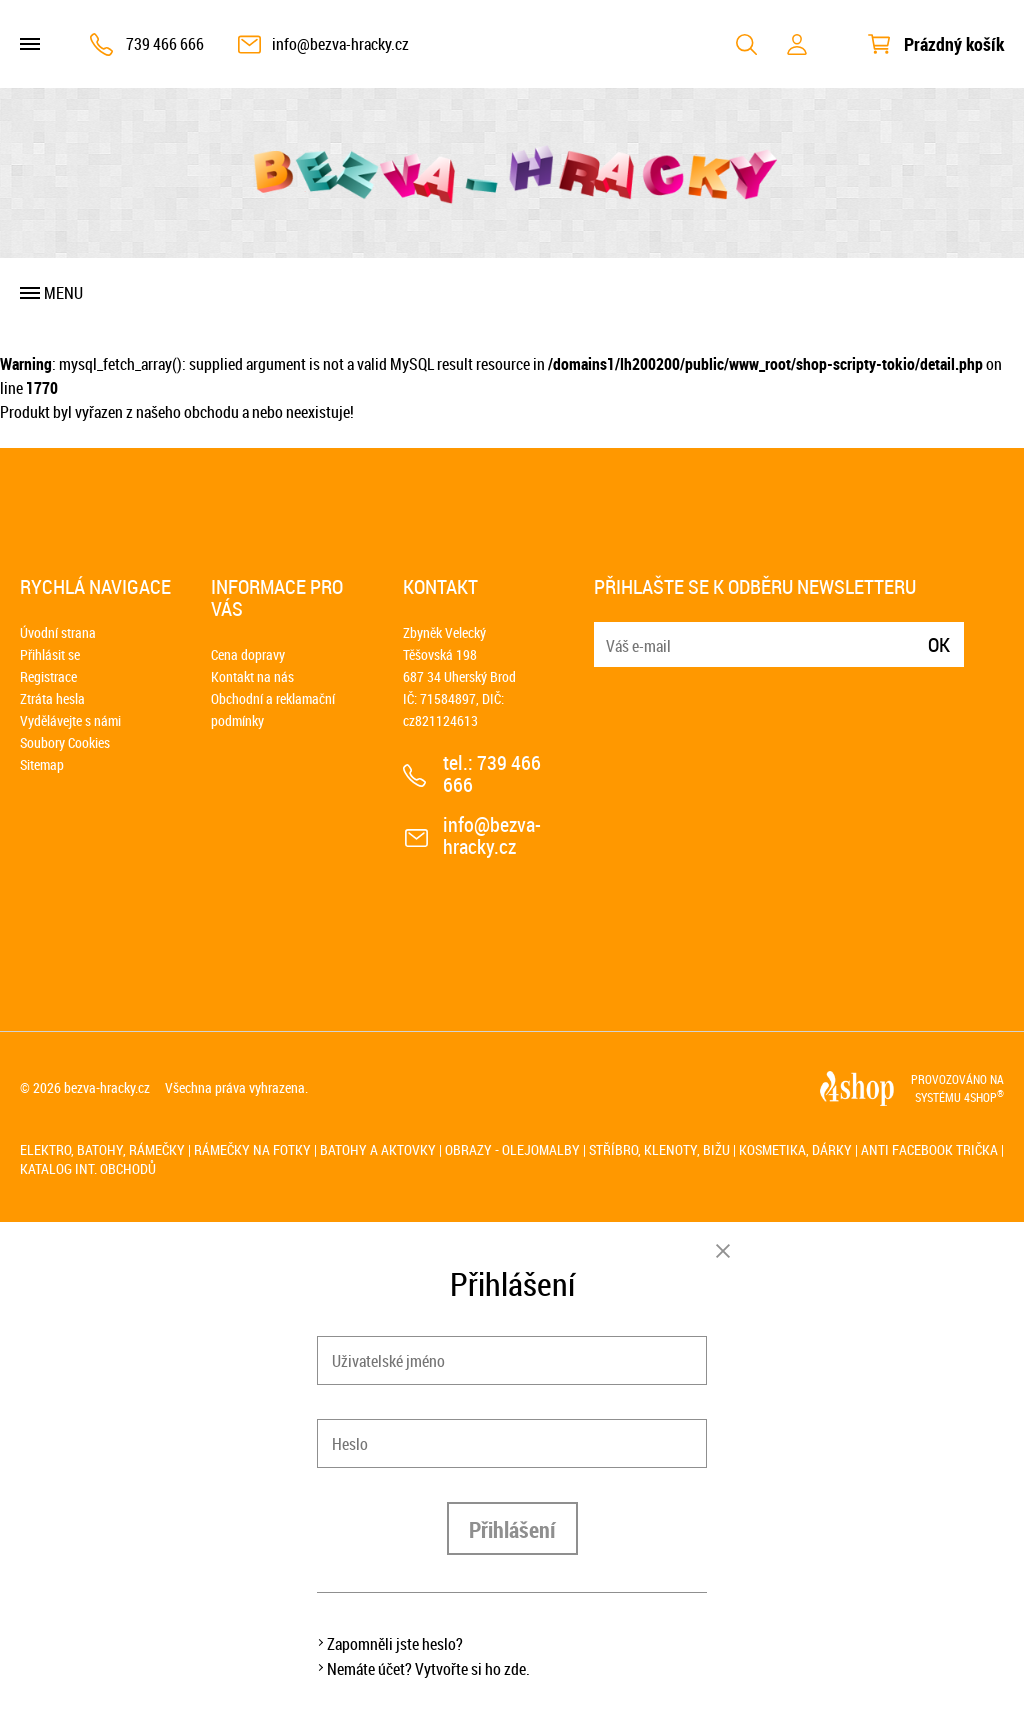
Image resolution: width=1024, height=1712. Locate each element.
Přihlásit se (50, 654)
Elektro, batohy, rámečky (102, 1149)
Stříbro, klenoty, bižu (659, 1149)
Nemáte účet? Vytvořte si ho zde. (428, 1669)
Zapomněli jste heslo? (395, 1644)
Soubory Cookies (65, 742)
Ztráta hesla (52, 698)
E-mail (611, 632)
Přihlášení (512, 1529)
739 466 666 (165, 44)
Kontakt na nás (252, 676)
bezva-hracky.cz (107, 1087)
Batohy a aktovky (378, 1149)
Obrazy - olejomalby (512, 1149)
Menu (63, 293)
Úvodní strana (58, 632)
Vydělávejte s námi (70, 720)
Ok (939, 644)
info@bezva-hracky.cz (340, 44)
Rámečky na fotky (252, 1149)
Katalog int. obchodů (88, 1168)
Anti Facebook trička (929, 1149)
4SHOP (984, 1097)
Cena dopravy (248, 654)
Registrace (48, 676)
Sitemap (42, 764)
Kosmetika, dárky (795, 1149)
